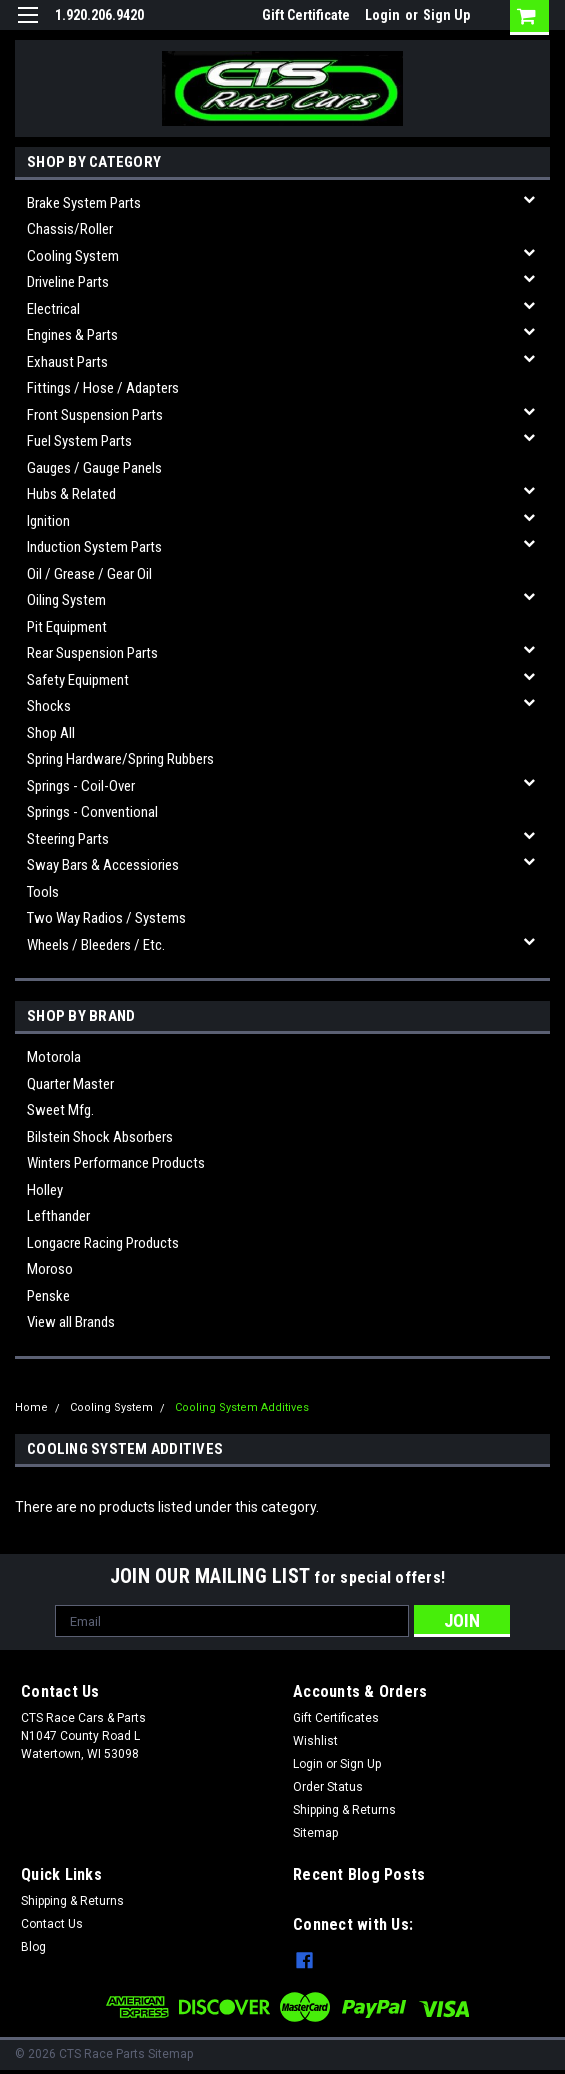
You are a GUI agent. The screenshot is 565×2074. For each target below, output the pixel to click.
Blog (33, 1947)
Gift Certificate (306, 15)
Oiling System (66, 600)
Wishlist (315, 1741)
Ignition (48, 521)
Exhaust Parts (67, 362)
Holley (45, 1190)
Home (31, 1407)
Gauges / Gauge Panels (94, 468)
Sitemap (315, 1833)
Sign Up (446, 15)
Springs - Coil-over (81, 786)
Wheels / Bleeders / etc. (96, 945)
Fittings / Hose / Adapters (103, 388)
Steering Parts (68, 839)
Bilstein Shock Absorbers (100, 1137)
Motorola (54, 1057)
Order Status (328, 1787)
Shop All (51, 733)
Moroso (50, 1269)
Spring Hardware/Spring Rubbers (120, 759)
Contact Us (52, 1924)
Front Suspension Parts (95, 415)
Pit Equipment (67, 627)
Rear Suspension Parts (92, 653)
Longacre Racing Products (103, 1243)
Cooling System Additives (242, 1407)
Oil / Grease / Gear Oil (89, 574)
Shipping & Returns (344, 1810)
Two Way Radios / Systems (106, 918)
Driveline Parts (68, 282)
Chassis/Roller (70, 229)
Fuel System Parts (79, 441)
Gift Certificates (336, 1718)
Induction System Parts (94, 547)
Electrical (53, 309)
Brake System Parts (84, 203)
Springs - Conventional (92, 812)
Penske (48, 1296)
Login (382, 15)
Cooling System (73, 256)
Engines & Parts (72, 335)
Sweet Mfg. (60, 1110)
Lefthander (58, 1216)
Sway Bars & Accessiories (103, 865)
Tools (43, 892)
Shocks (49, 706)
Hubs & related (71, 494)
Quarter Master (70, 1084)
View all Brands (71, 1322)
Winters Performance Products (116, 1163)
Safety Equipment (78, 680)
